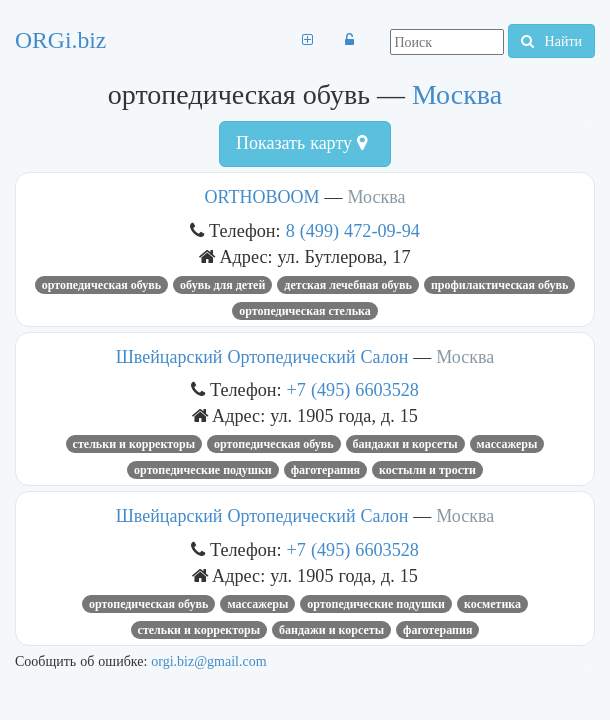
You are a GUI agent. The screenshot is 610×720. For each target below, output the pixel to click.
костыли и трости (427, 470)
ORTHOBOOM (262, 197)
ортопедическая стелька (304, 311)
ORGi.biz (60, 40)
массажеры (507, 444)
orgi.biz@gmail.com (208, 661)
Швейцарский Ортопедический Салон (262, 357)
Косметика (492, 604)
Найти (551, 41)
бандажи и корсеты (405, 444)
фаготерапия (325, 470)
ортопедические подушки (203, 470)
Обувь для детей (222, 285)
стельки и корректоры (134, 444)
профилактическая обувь (499, 285)
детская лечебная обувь (348, 285)
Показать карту (301, 143)
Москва (457, 94)
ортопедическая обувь (101, 285)
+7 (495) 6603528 (353, 389)
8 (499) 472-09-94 (353, 230)
